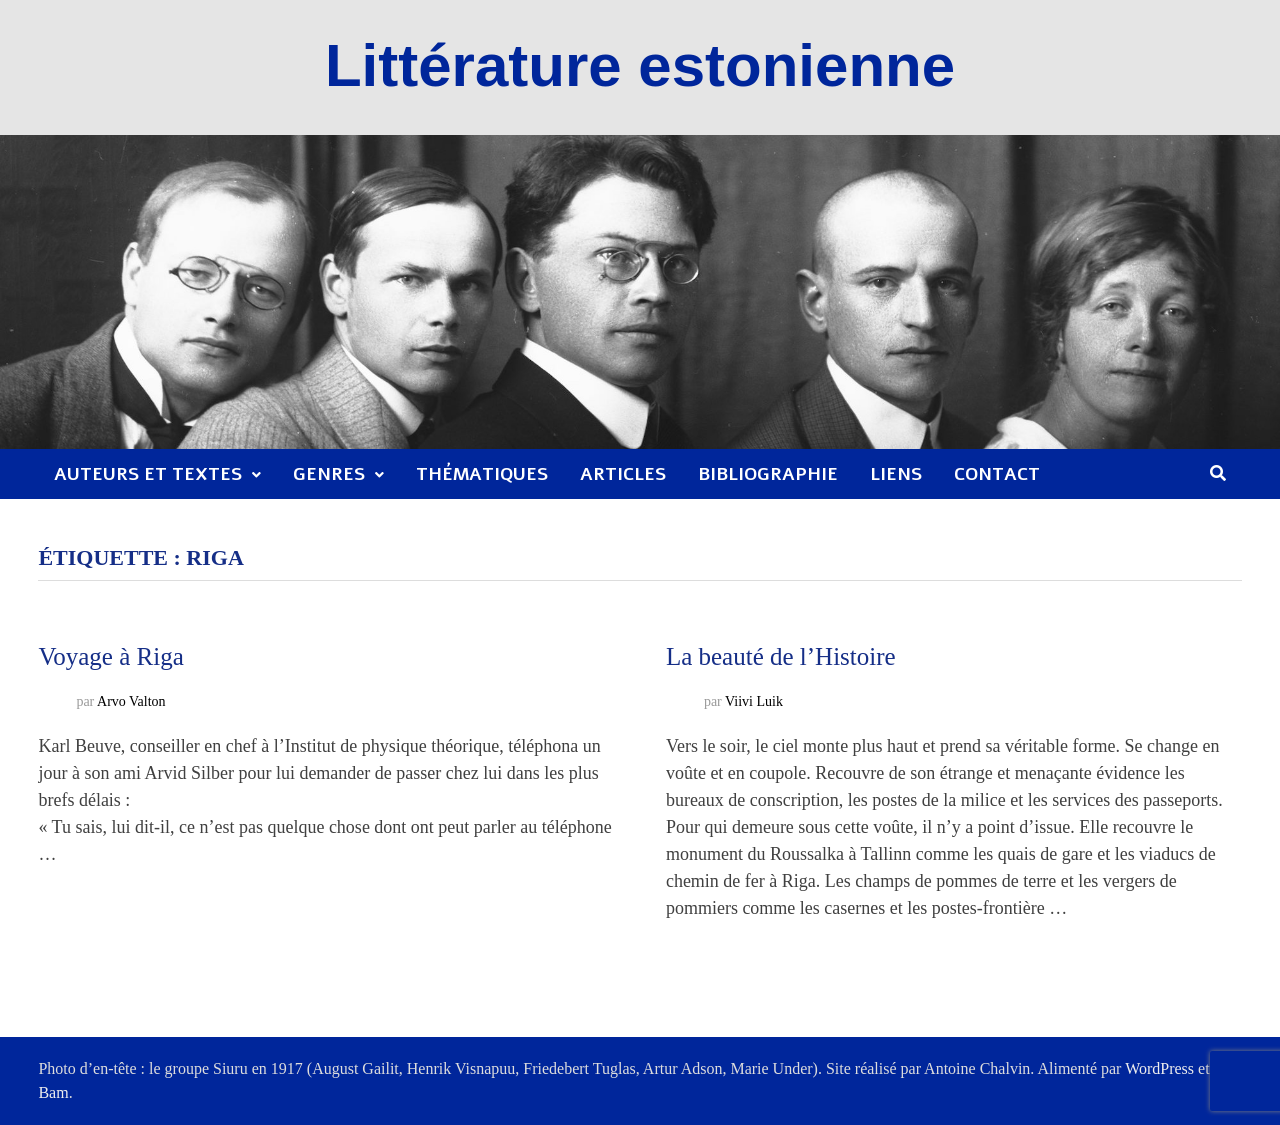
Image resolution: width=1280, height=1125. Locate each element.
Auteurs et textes (148, 474)
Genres (329, 474)
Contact (997, 474)
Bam (53, 1092)
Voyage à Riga (110, 656)
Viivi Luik (754, 702)
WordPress (1159, 1068)
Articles (623, 474)
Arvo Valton (131, 702)
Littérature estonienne (640, 65)
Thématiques (482, 474)
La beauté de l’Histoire (781, 656)
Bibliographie (768, 474)
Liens (896, 474)
